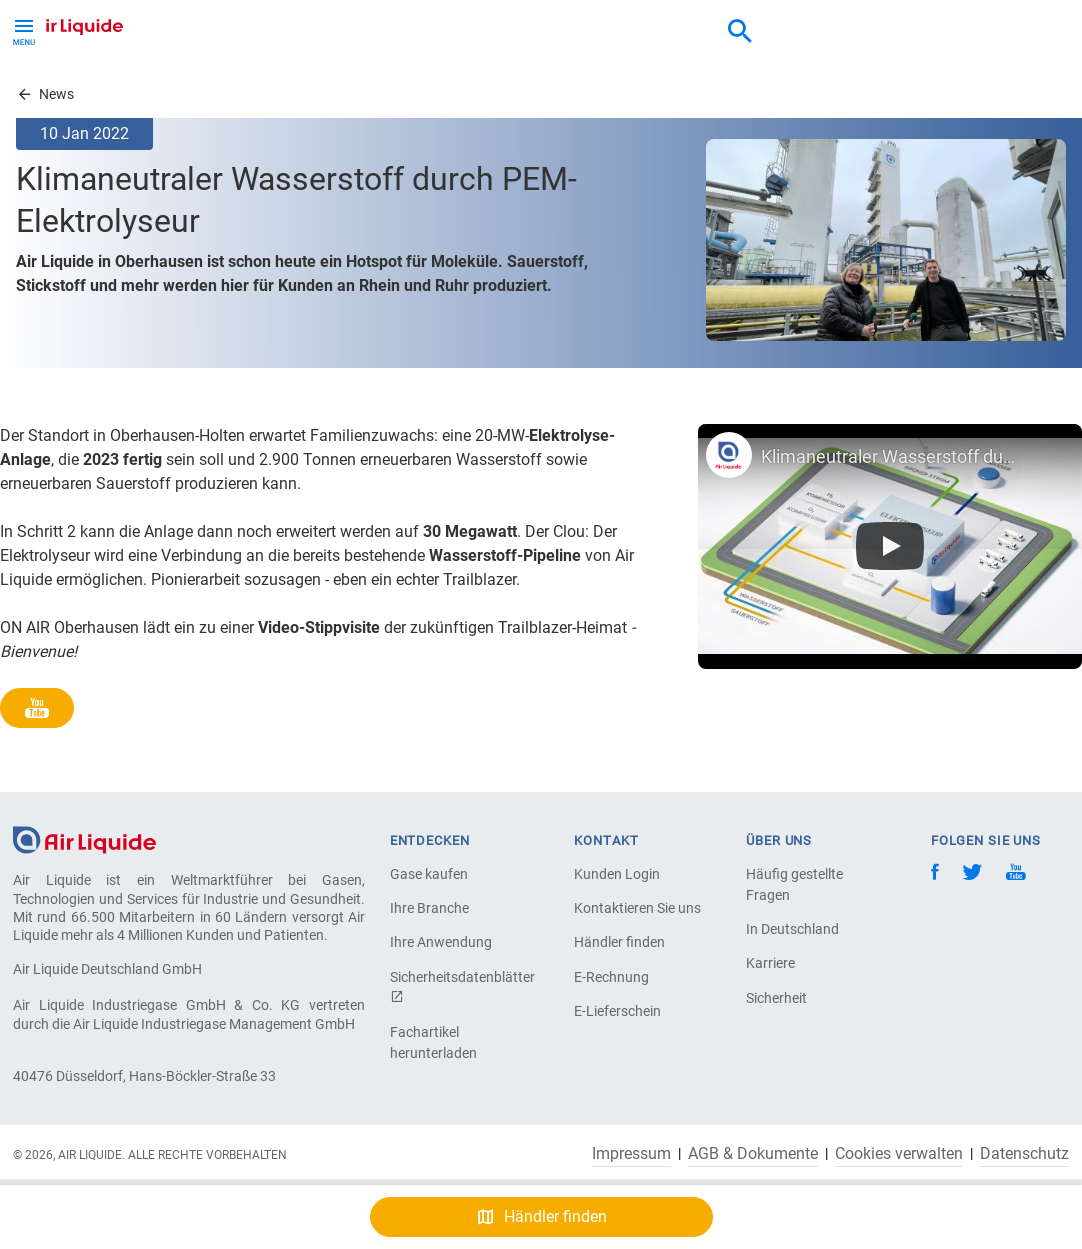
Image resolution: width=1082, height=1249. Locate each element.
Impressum (631, 1154)
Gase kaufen (429, 874)
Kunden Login (617, 874)
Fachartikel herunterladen (433, 1042)
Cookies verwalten (899, 1154)
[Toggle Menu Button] (24, 30)
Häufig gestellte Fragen (794, 884)
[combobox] (740, 32)
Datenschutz (1024, 1154)
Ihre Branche (429, 908)
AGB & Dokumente (753, 1154)
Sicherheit (776, 998)
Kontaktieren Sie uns (637, 908)
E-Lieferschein (617, 1011)
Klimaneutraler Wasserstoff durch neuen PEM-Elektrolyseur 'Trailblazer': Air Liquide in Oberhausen (890, 456)
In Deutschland (792, 929)
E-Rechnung (611, 977)
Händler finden (619, 942)
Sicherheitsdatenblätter (460, 986)
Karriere (770, 963)
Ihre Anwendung (441, 942)
